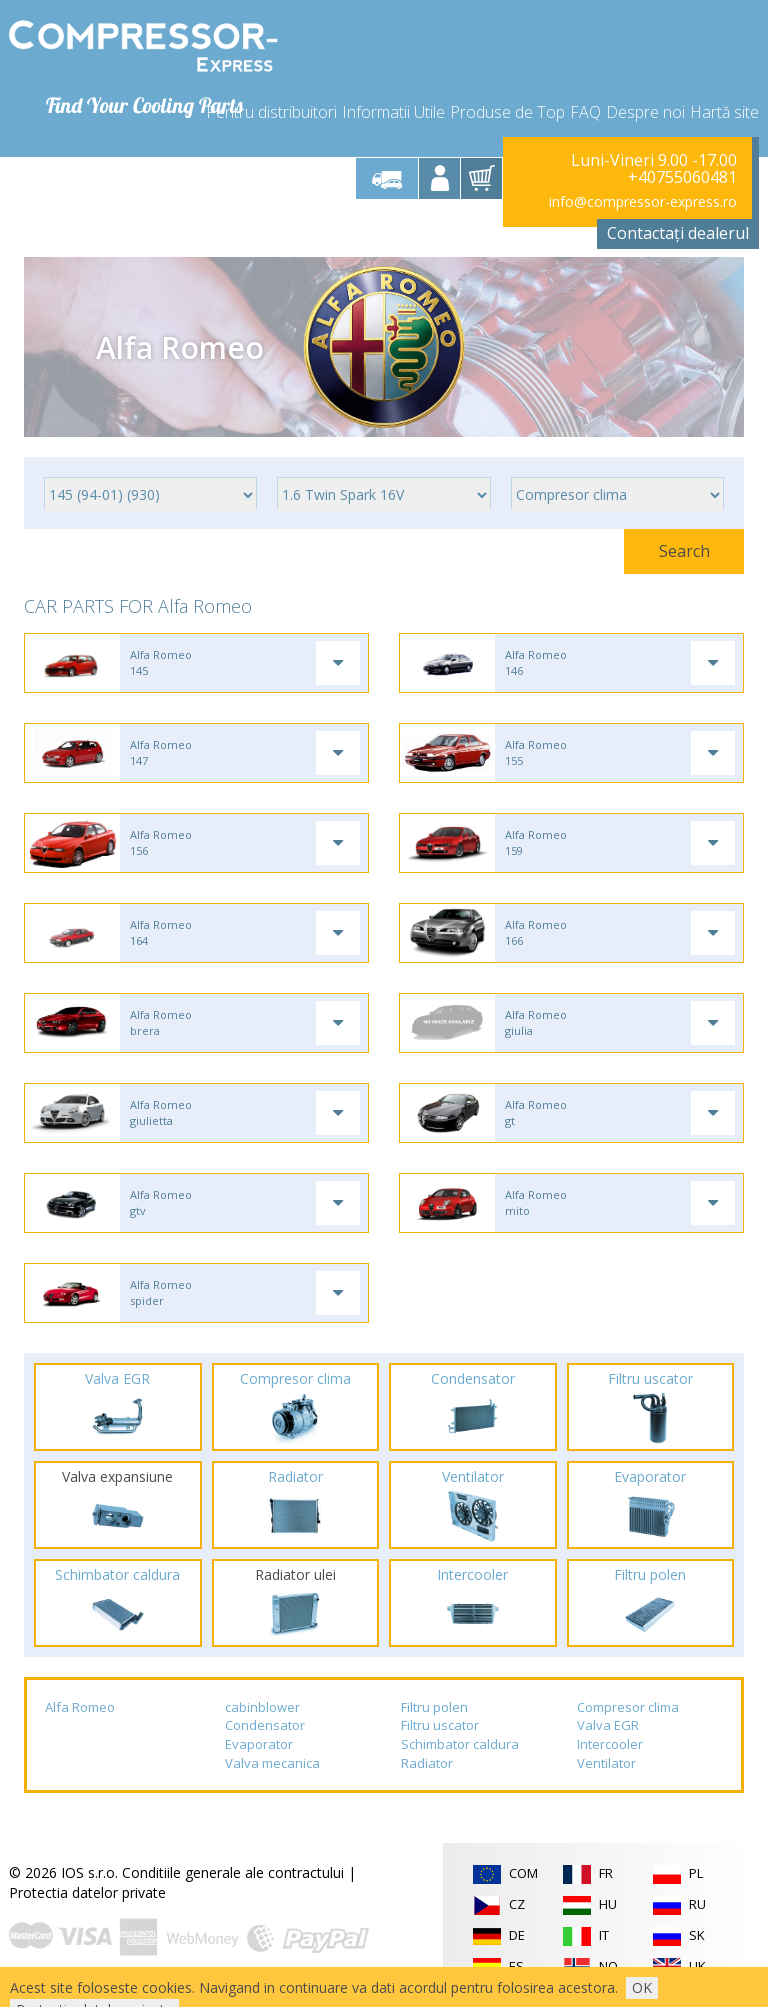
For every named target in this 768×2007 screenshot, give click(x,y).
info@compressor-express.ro (643, 201)
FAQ (585, 112)
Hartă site (724, 112)
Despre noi (645, 112)
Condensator (265, 1725)
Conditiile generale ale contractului (233, 1872)
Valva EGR (608, 1725)
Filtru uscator (440, 1725)
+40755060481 (682, 178)
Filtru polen (434, 1707)
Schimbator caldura (460, 1744)
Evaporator (259, 1744)
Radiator (427, 1763)
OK (642, 1987)
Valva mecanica (272, 1763)
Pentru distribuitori (271, 112)
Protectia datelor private (87, 1892)
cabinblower (262, 1707)
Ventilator (606, 1763)
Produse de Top (507, 112)
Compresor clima (628, 1707)
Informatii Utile (393, 112)
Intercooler (610, 1744)
